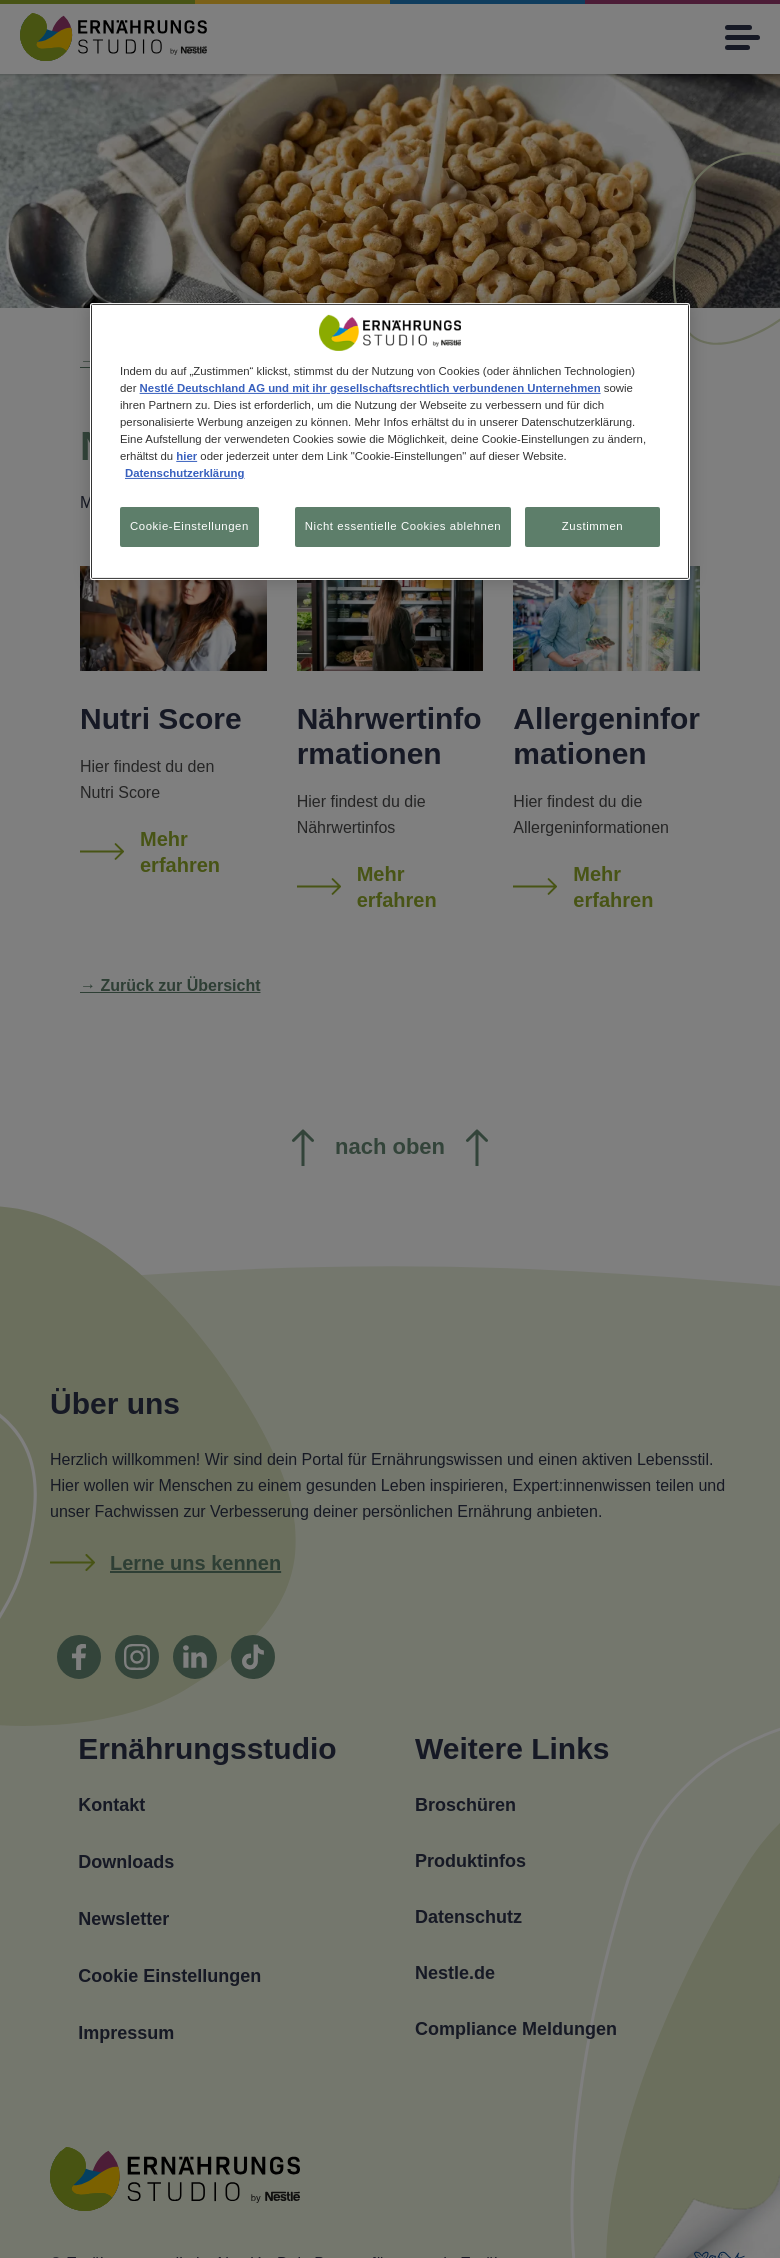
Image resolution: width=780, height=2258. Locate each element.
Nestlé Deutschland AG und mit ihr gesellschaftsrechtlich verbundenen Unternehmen (370, 388)
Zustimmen (592, 526)
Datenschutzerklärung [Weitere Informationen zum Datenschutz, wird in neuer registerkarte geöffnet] (184, 473)
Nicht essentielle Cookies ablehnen (401, 526)
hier (186, 456)
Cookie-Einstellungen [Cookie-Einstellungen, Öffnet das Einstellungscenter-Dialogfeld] (189, 526)
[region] (390, 442)
